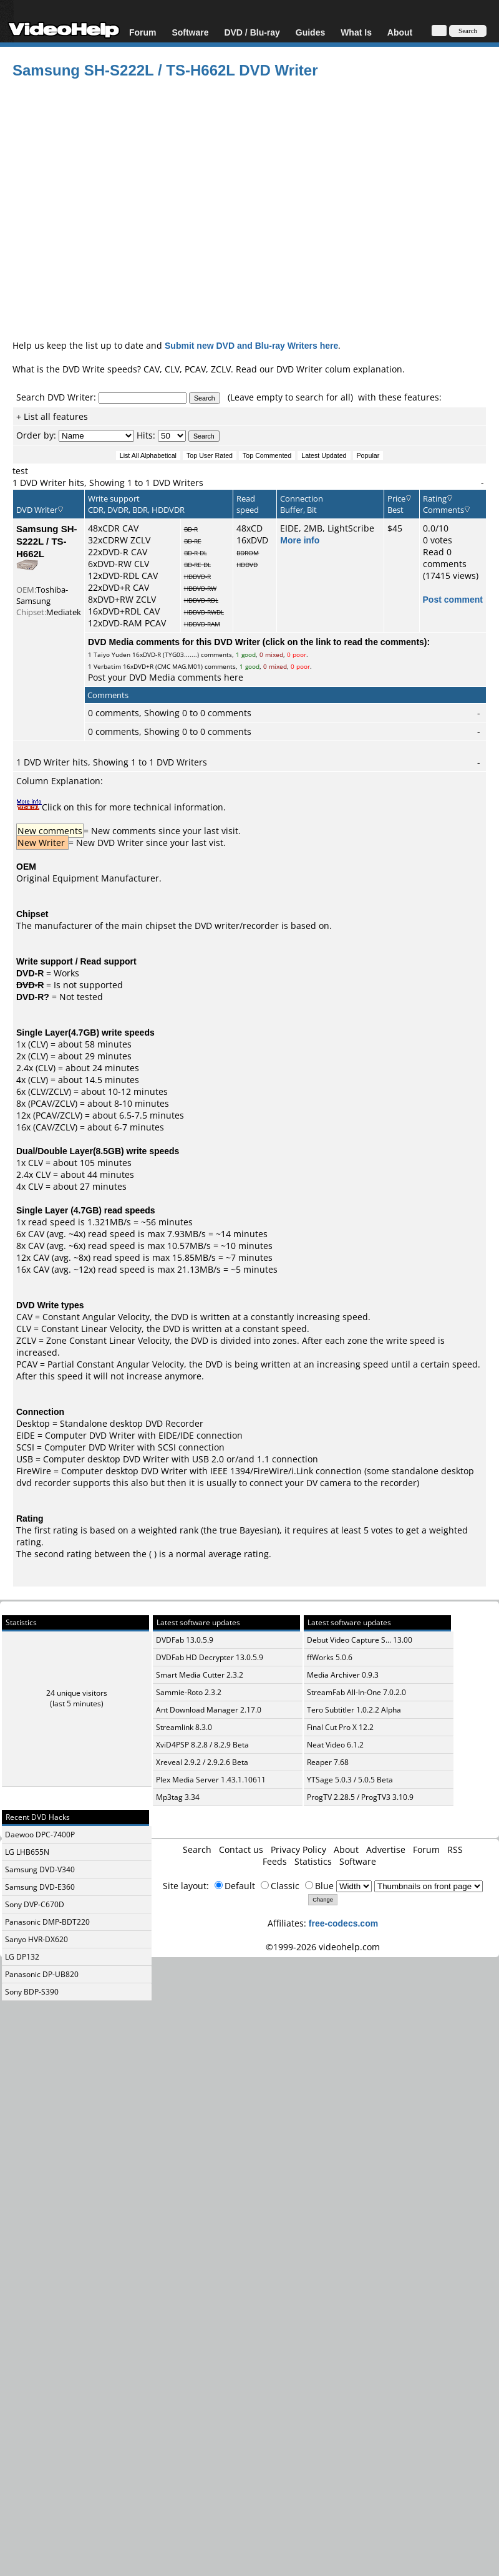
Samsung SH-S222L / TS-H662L (46, 541)
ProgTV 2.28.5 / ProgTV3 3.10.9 (360, 1797)
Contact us (241, 1849)
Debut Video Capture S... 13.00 (359, 1640)
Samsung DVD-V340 (40, 1869)
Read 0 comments (445, 558)
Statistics (313, 1861)
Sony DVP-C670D (34, 1904)
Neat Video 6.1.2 (335, 1744)
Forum (143, 32)
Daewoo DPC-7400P (40, 1834)
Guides (310, 32)
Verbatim (107, 666)
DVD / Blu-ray (251, 32)
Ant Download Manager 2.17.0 (208, 1709)
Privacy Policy (298, 1849)
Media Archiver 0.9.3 (343, 1675)
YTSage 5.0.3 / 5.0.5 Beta (350, 1779)
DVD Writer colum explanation (339, 369)
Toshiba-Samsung (42, 595)
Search (197, 1849)
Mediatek (63, 612)
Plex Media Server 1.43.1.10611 (211, 1779)
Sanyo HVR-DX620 (36, 1939)
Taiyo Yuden (112, 654)
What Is (356, 32)
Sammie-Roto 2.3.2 (188, 1692)
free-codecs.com (343, 1923)
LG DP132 (22, 1956)
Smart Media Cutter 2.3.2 (199, 1675)
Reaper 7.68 (328, 1762)
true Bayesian (248, 1530)
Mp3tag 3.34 (178, 1797)
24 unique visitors (76, 1693)
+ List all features (52, 416)
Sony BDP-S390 (32, 1991)
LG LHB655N (27, 1852)
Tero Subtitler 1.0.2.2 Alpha (354, 1709)
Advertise (385, 1849)
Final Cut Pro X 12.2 (340, 1727)
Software (190, 32)
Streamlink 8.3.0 (184, 1727)
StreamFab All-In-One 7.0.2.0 (356, 1692)
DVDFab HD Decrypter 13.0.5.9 (209, 1657)
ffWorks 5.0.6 (329, 1657)
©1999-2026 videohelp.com (323, 1947)
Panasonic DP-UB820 (42, 1974)
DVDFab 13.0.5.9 (184, 1640)
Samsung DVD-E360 (40, 1887)
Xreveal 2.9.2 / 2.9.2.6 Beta (202, 1762)
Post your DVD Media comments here (165, 677)
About (399, 32)
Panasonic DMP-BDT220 (47, 1922)
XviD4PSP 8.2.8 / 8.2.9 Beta (202, 1744)
